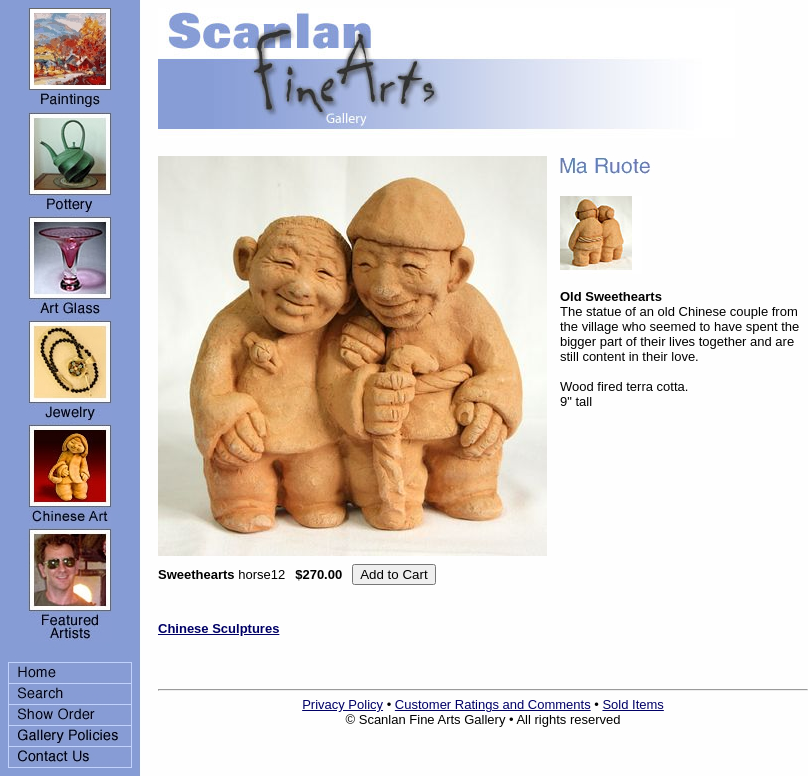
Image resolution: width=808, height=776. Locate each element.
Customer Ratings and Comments (493, 704)
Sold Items (632, 704)
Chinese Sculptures (218, 628)
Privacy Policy (342, 704)
